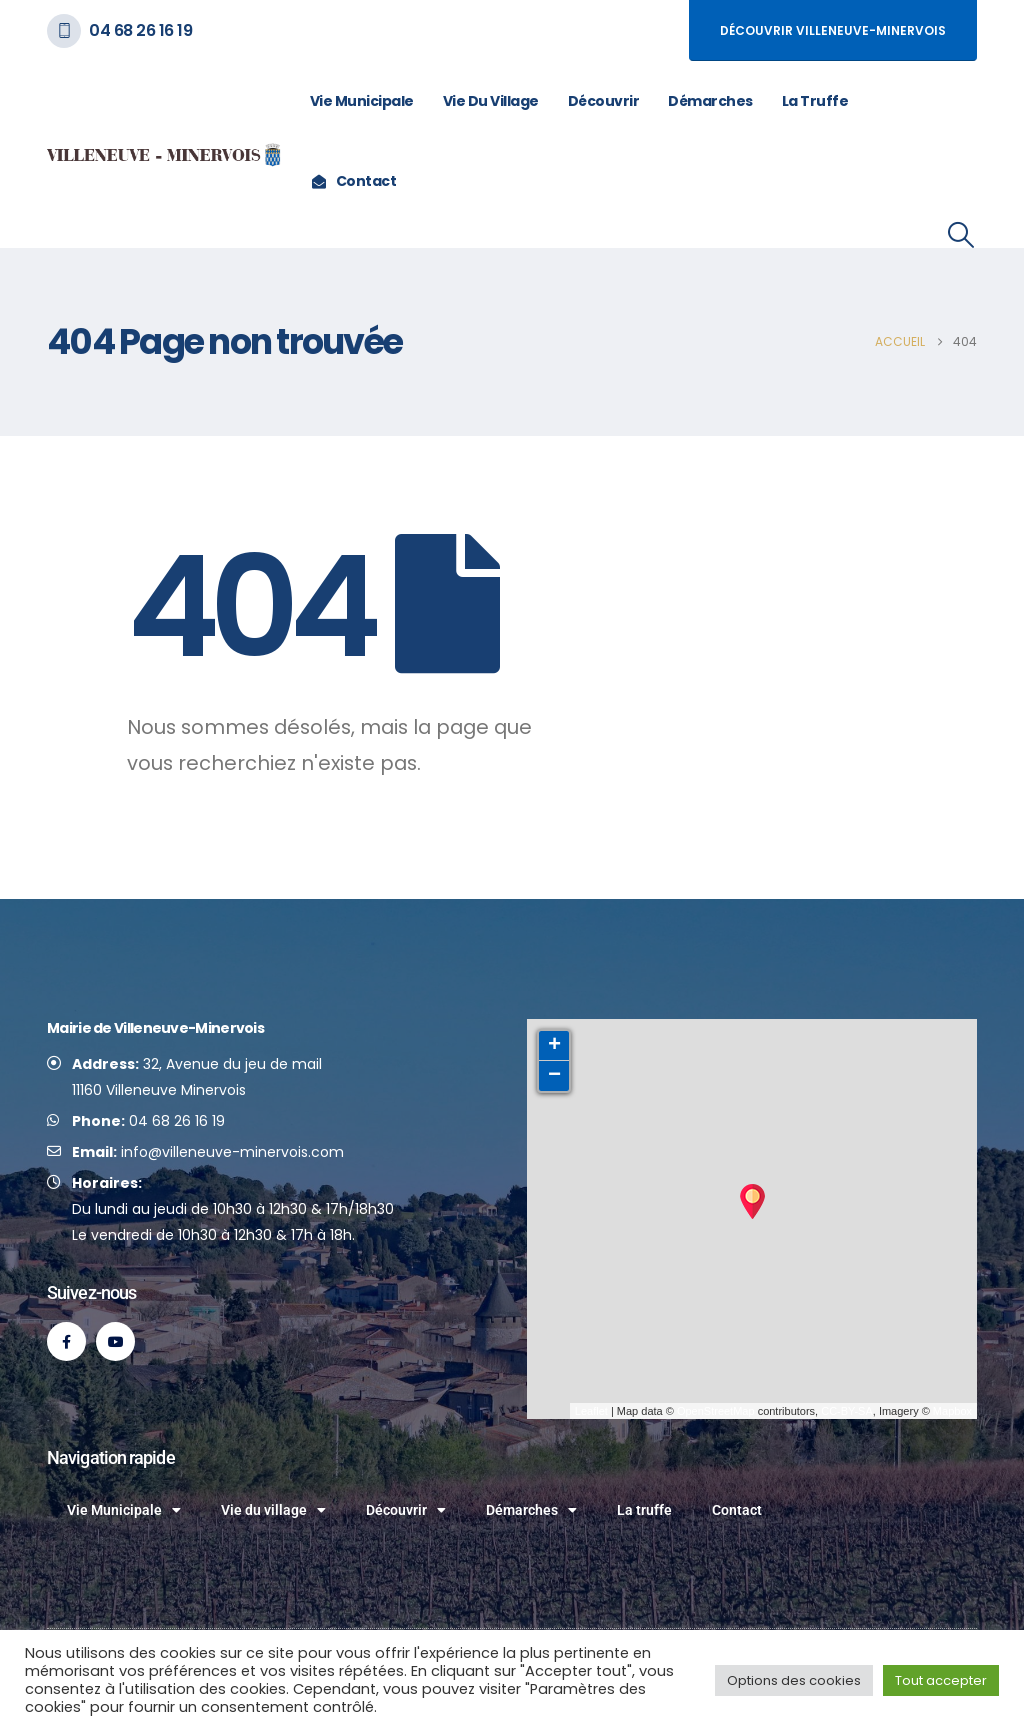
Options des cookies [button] (794, 1680)
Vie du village (491, 101)
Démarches (710, 101)
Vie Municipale (362, 101)
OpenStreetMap (716, 1411)
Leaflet (591, 1411)
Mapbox (952, 1411)
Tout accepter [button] (941, 1680)
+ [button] (554, 1046)
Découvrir (604, 101)
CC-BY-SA (847, 1411)
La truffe (815, 101)
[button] (961, 235)
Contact (353, 181)
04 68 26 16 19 (140, 30)
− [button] (554, 1076)
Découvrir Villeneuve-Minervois (833, 30)
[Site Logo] (164, 155)
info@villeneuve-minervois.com (232, 1152)
